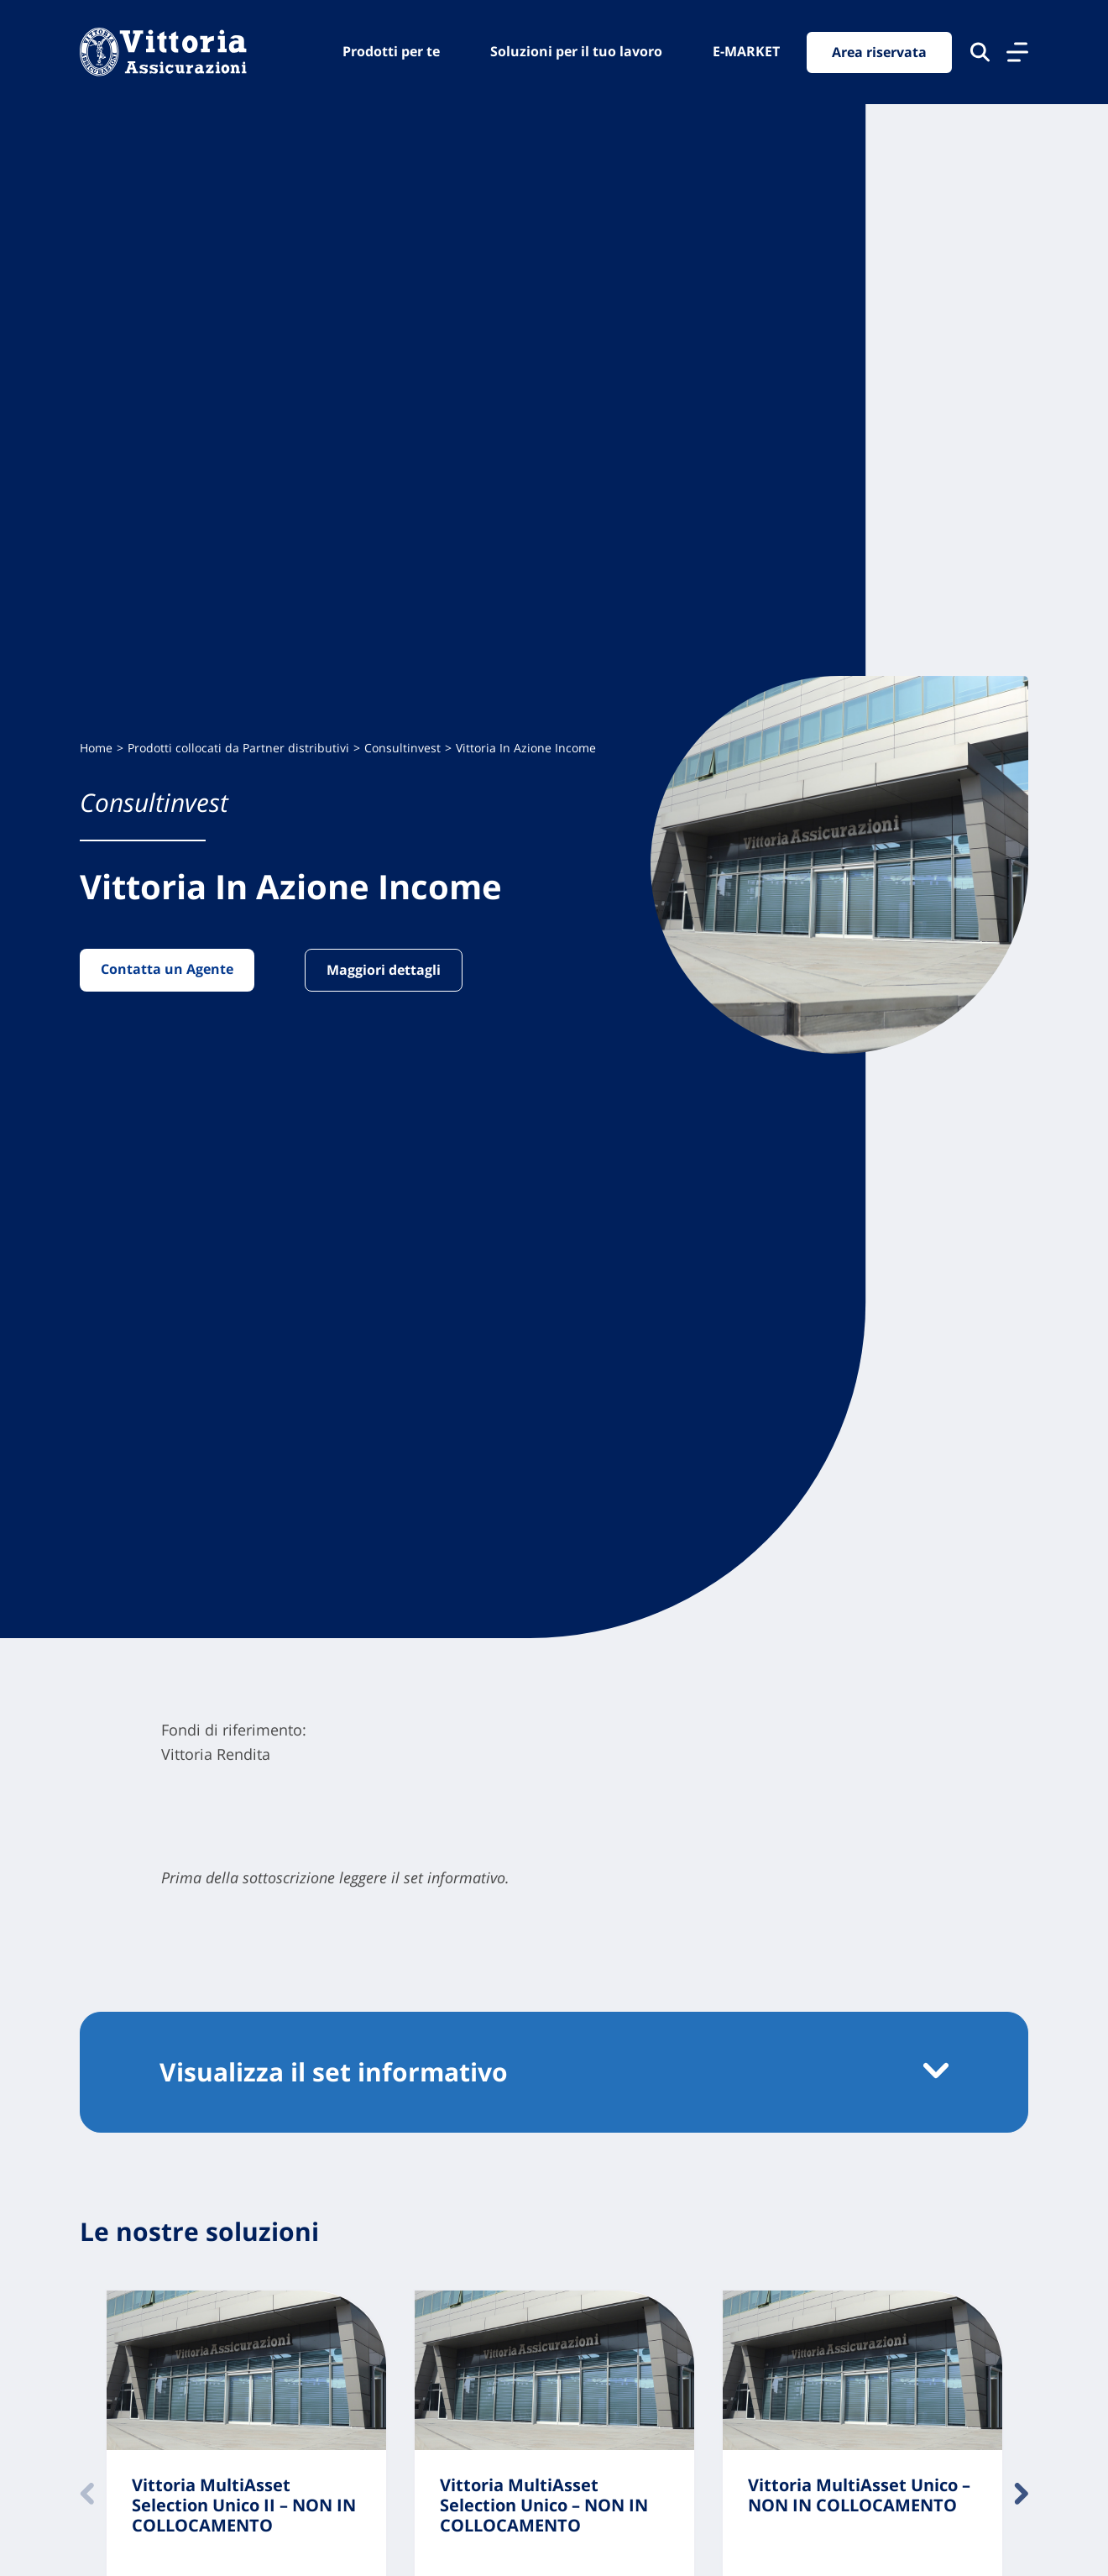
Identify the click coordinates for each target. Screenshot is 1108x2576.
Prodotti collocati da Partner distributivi (238, 748)
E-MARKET (746, 51)
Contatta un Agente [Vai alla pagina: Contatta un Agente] (167, 969)
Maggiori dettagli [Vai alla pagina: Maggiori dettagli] (384, 970)
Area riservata (879, 52)
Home (96, 748)
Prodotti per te (391, 51)
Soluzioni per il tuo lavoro (576, 51)
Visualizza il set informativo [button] (333, 2072)
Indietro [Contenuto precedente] (87, 2494)
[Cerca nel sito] (980, 52)
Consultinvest (402, 748)
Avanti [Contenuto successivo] (1021, 2494)
